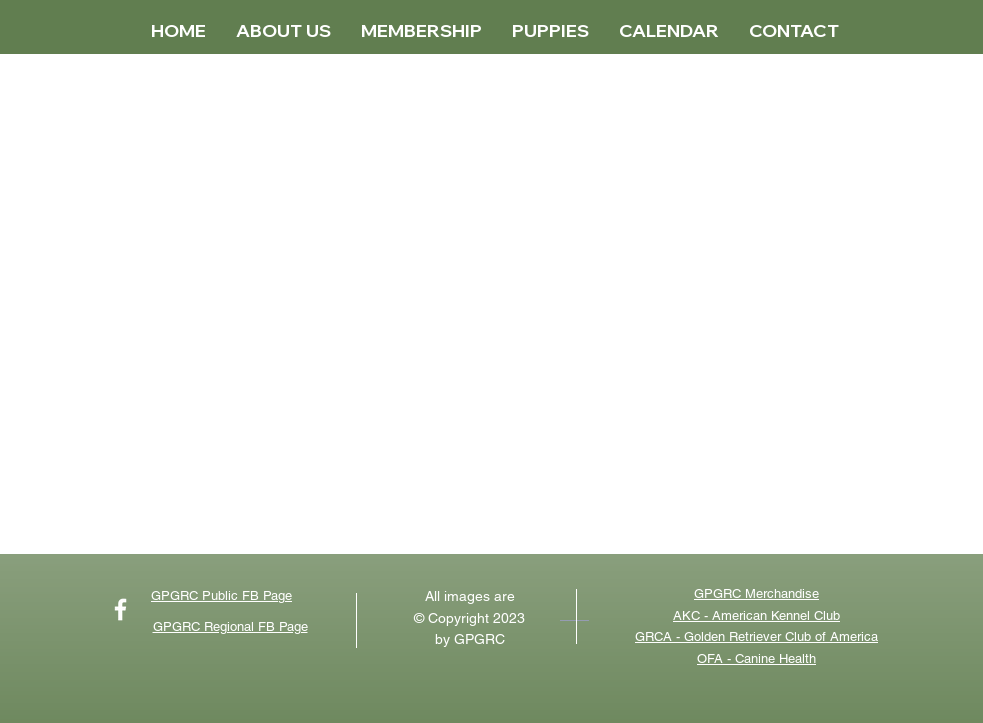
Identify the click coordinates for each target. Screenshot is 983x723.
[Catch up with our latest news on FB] (120, 609)
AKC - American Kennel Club (756, 615)
